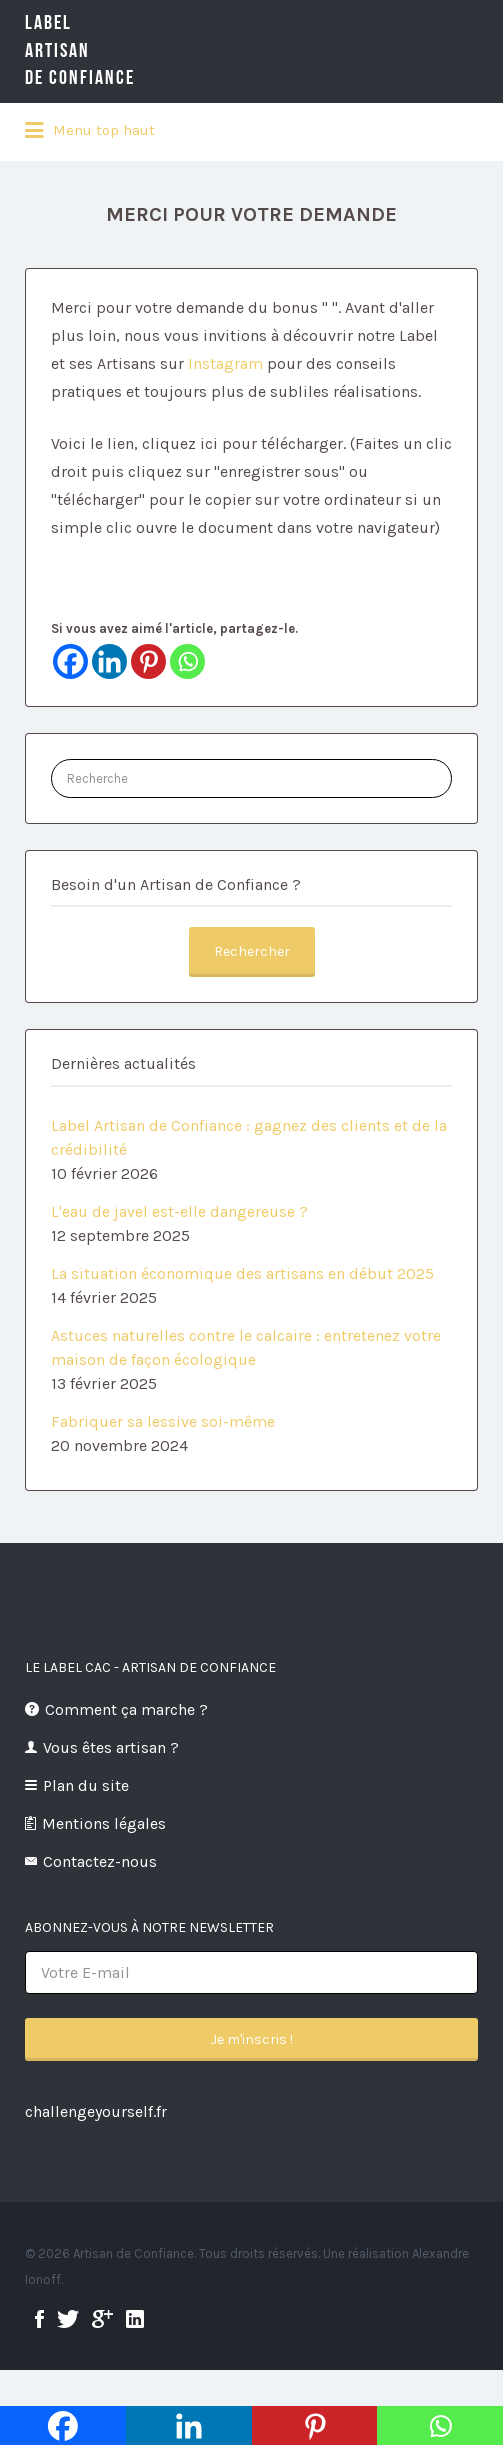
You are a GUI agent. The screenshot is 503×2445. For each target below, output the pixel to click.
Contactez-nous (100, 1861)
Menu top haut (90, 131)
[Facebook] (70, 661)
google (102, 2319)
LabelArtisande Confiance (110, 50)
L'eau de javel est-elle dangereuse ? (179, 1211)
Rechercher (252, 951)
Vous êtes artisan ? (111, 1747)
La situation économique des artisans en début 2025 (242, 1273)
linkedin (135, 2319)
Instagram (225, 363)
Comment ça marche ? (126, 1709)
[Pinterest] (148, 661)
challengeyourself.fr (96, 2111)
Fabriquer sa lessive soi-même (163, 1421)
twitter (68, 2319)
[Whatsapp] (187, 661)
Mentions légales (104, 1823)
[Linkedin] (109, 661)
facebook (39, 2319)
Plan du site (86, 1785)
